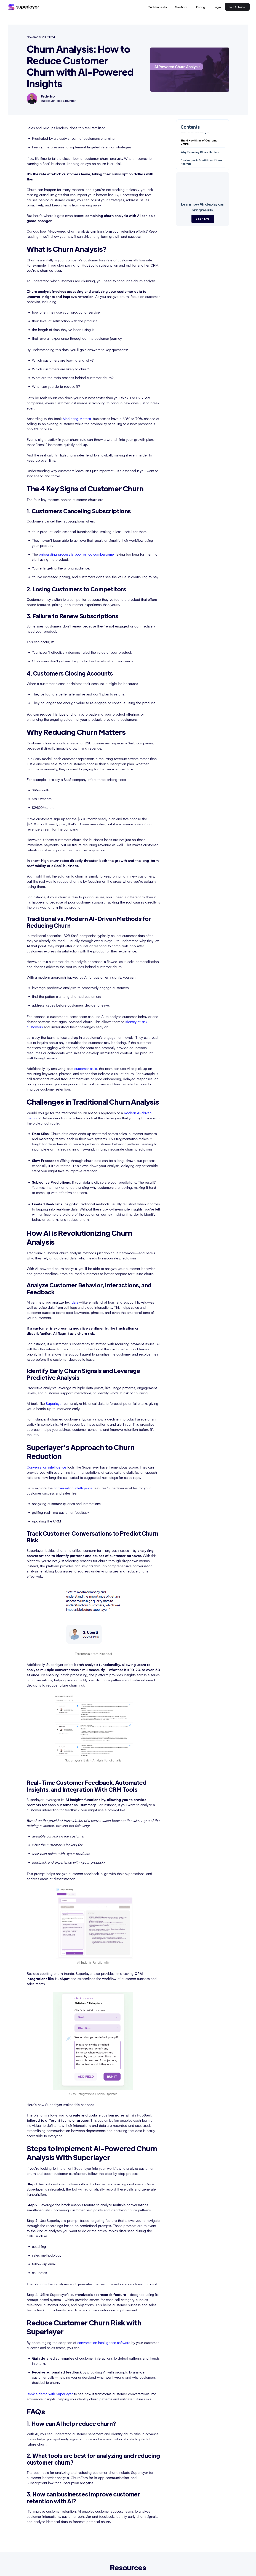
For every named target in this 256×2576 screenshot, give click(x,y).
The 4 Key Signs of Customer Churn (200, 142)
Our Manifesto (157, 7)
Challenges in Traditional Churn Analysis (201, 162)
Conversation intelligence (46, 1467)
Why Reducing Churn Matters (200, 152)
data (75, 1302)
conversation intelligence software (103, 2342)
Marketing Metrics (77, 418)
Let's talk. (237, 6)
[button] (181, 7)
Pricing (200, 7)
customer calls (85, 1068)
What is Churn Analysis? (196, 132)
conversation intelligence (73, 1488)
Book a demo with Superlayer (50, 2394)
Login (217, 7)
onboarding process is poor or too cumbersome (76, 554)
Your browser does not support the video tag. (202, 187)
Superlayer (54, 1403)
